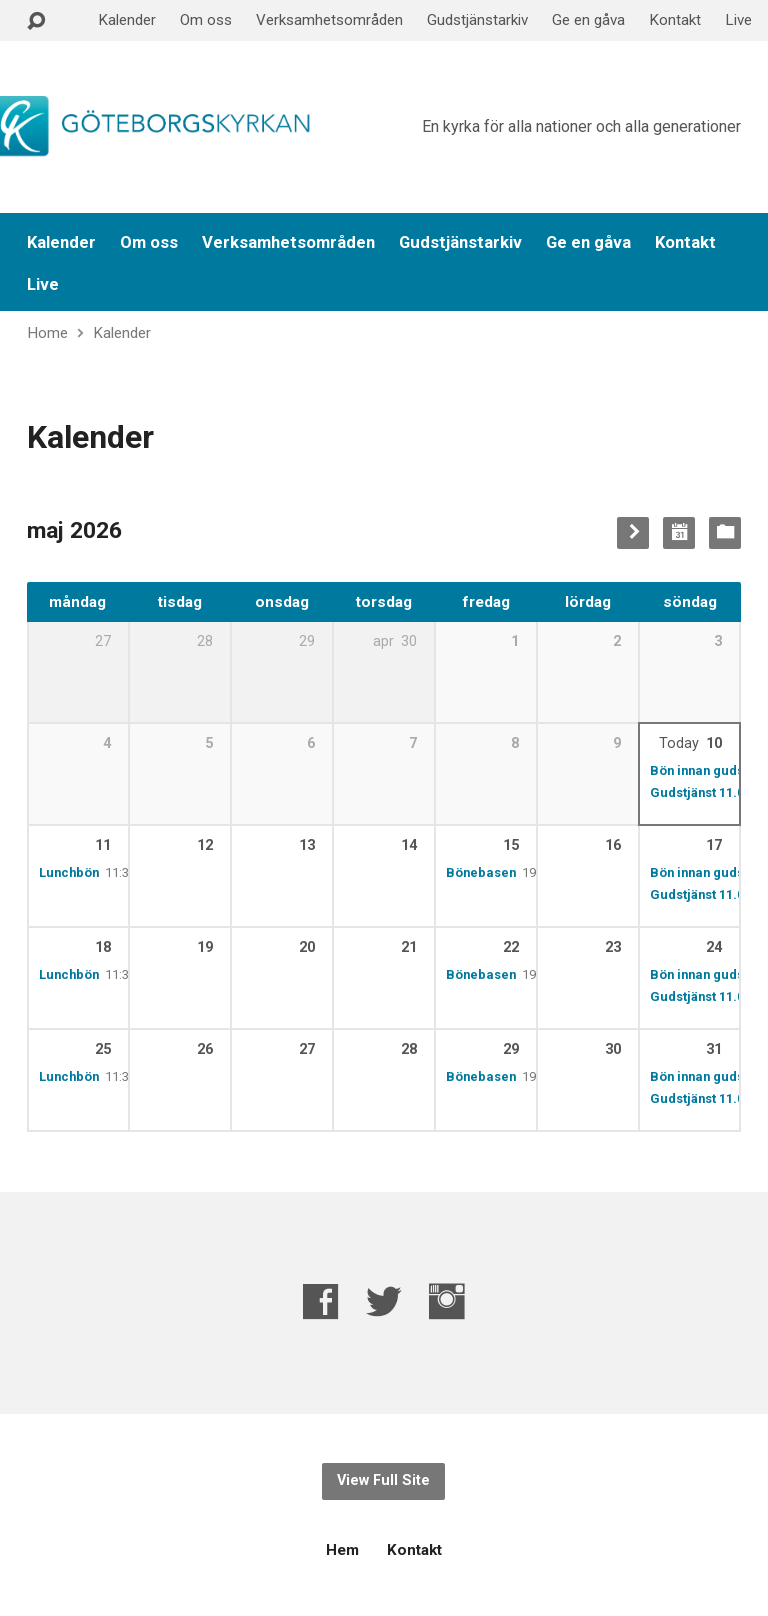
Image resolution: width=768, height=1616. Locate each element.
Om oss (206, 20)
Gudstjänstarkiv (477, 20)
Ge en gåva (588, 20)
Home (47, 333)
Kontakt (675, 20)
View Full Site (383, 1480)
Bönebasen (481, 872)
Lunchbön (69, 872)
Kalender (127, 20)
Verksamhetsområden (329, 20)
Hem (342, 1550)
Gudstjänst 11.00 (700, 792)
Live (738, 20)
